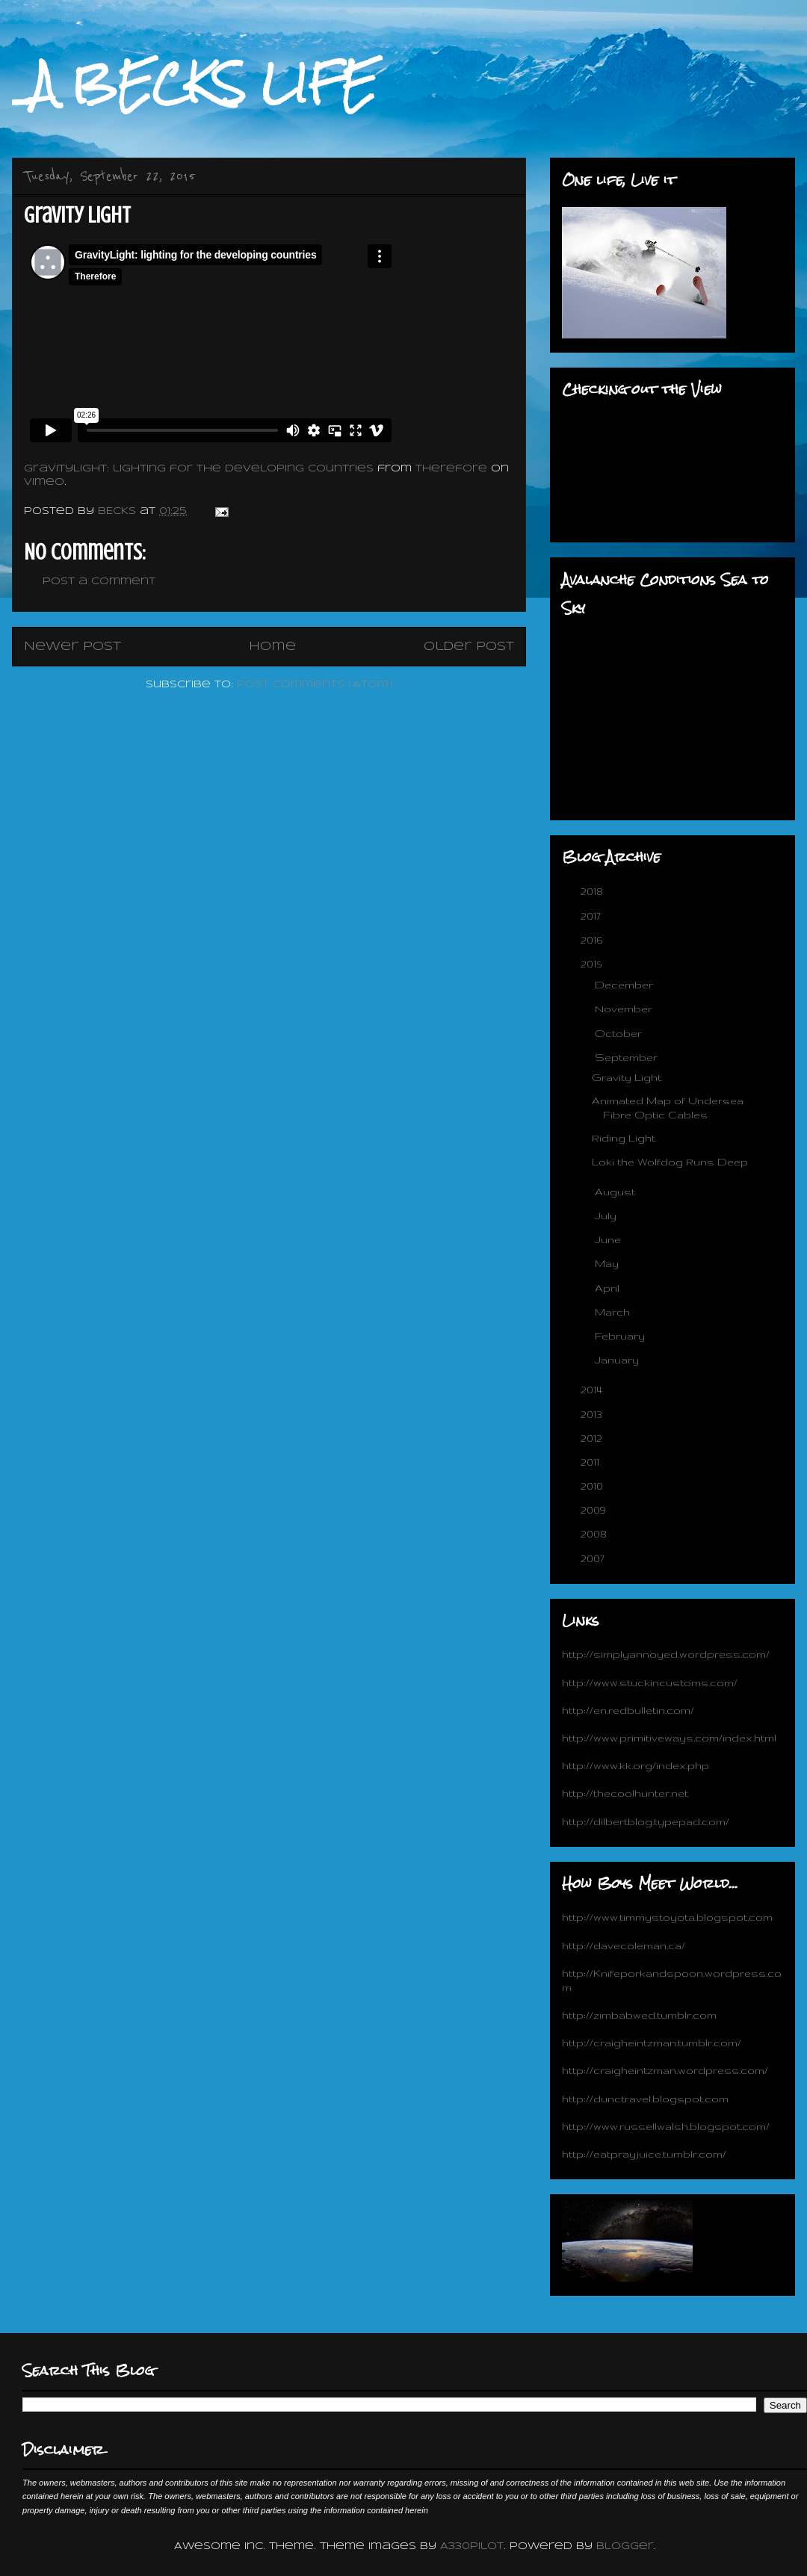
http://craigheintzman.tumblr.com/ (651, 2043)
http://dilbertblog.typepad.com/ (645, 1821)
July (607, 1216)
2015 (593, 964)
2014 (593, 1390)
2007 (594, 1558)
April (608, 1288)
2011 (591, 1462)
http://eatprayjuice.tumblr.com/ (644, 2154)
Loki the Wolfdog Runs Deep (670, 1162)
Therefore (451, 469)
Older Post (469, 646)
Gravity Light (626, 1077)
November (625, 1009)
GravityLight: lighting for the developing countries (199, 469)
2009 (595, 1510)
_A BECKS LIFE (194, 83)
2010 (593, 1486)
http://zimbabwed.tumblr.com (639, 2015)
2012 (593, 1438)
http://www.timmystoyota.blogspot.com (667, 1917)
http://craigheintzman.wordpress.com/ (665, 2070)
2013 (593, 1414)
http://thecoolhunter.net (625, 1793)
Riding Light (623, 1138)
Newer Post (72, 646)
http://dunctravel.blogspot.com (645, 2099)
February (621, 1336)
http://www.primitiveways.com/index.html (669, 1738)
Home (272, 646)
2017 (592, 916)
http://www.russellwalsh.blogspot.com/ (666, 2126)
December (625, 985)
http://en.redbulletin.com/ (628, 1710)
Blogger (625, 2546)
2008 (595, 1534)
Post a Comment (99, 581)
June (609, 1239)
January (618, 1360)
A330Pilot (472, 2546)
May (608, 1263)
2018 (593, 891)
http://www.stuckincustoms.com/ (650, 1682)
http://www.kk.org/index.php (635, 1765)
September (628, 1057)
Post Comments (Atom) (315, 685)
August (616, 1192)
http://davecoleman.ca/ (623, 1945)
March (614, 1312)
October (620, 1033)
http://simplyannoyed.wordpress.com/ (666, 1654)
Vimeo (44, 482)
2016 (593, 940)
